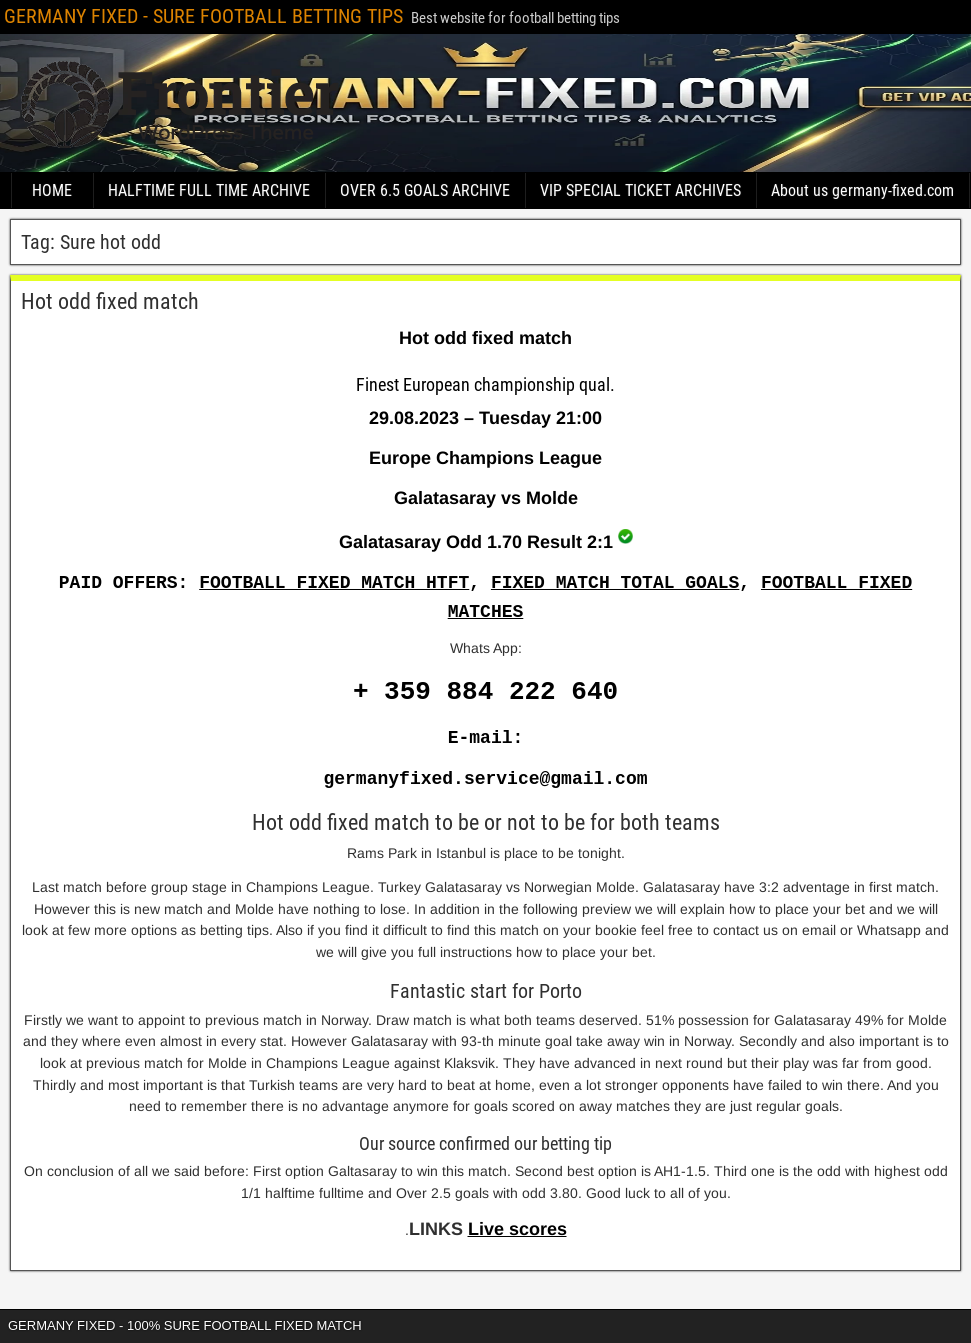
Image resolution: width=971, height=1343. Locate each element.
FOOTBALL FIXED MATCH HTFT (334, 583)
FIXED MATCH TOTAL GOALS (615, 583)
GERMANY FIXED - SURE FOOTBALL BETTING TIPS (203, 16)
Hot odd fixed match (110, 301)
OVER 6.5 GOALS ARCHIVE (425, 190)
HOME (52, 190)
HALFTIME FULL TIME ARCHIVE (209, 190)
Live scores (517, 1229)
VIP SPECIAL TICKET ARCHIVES (640, 190)
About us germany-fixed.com (862, 190)
